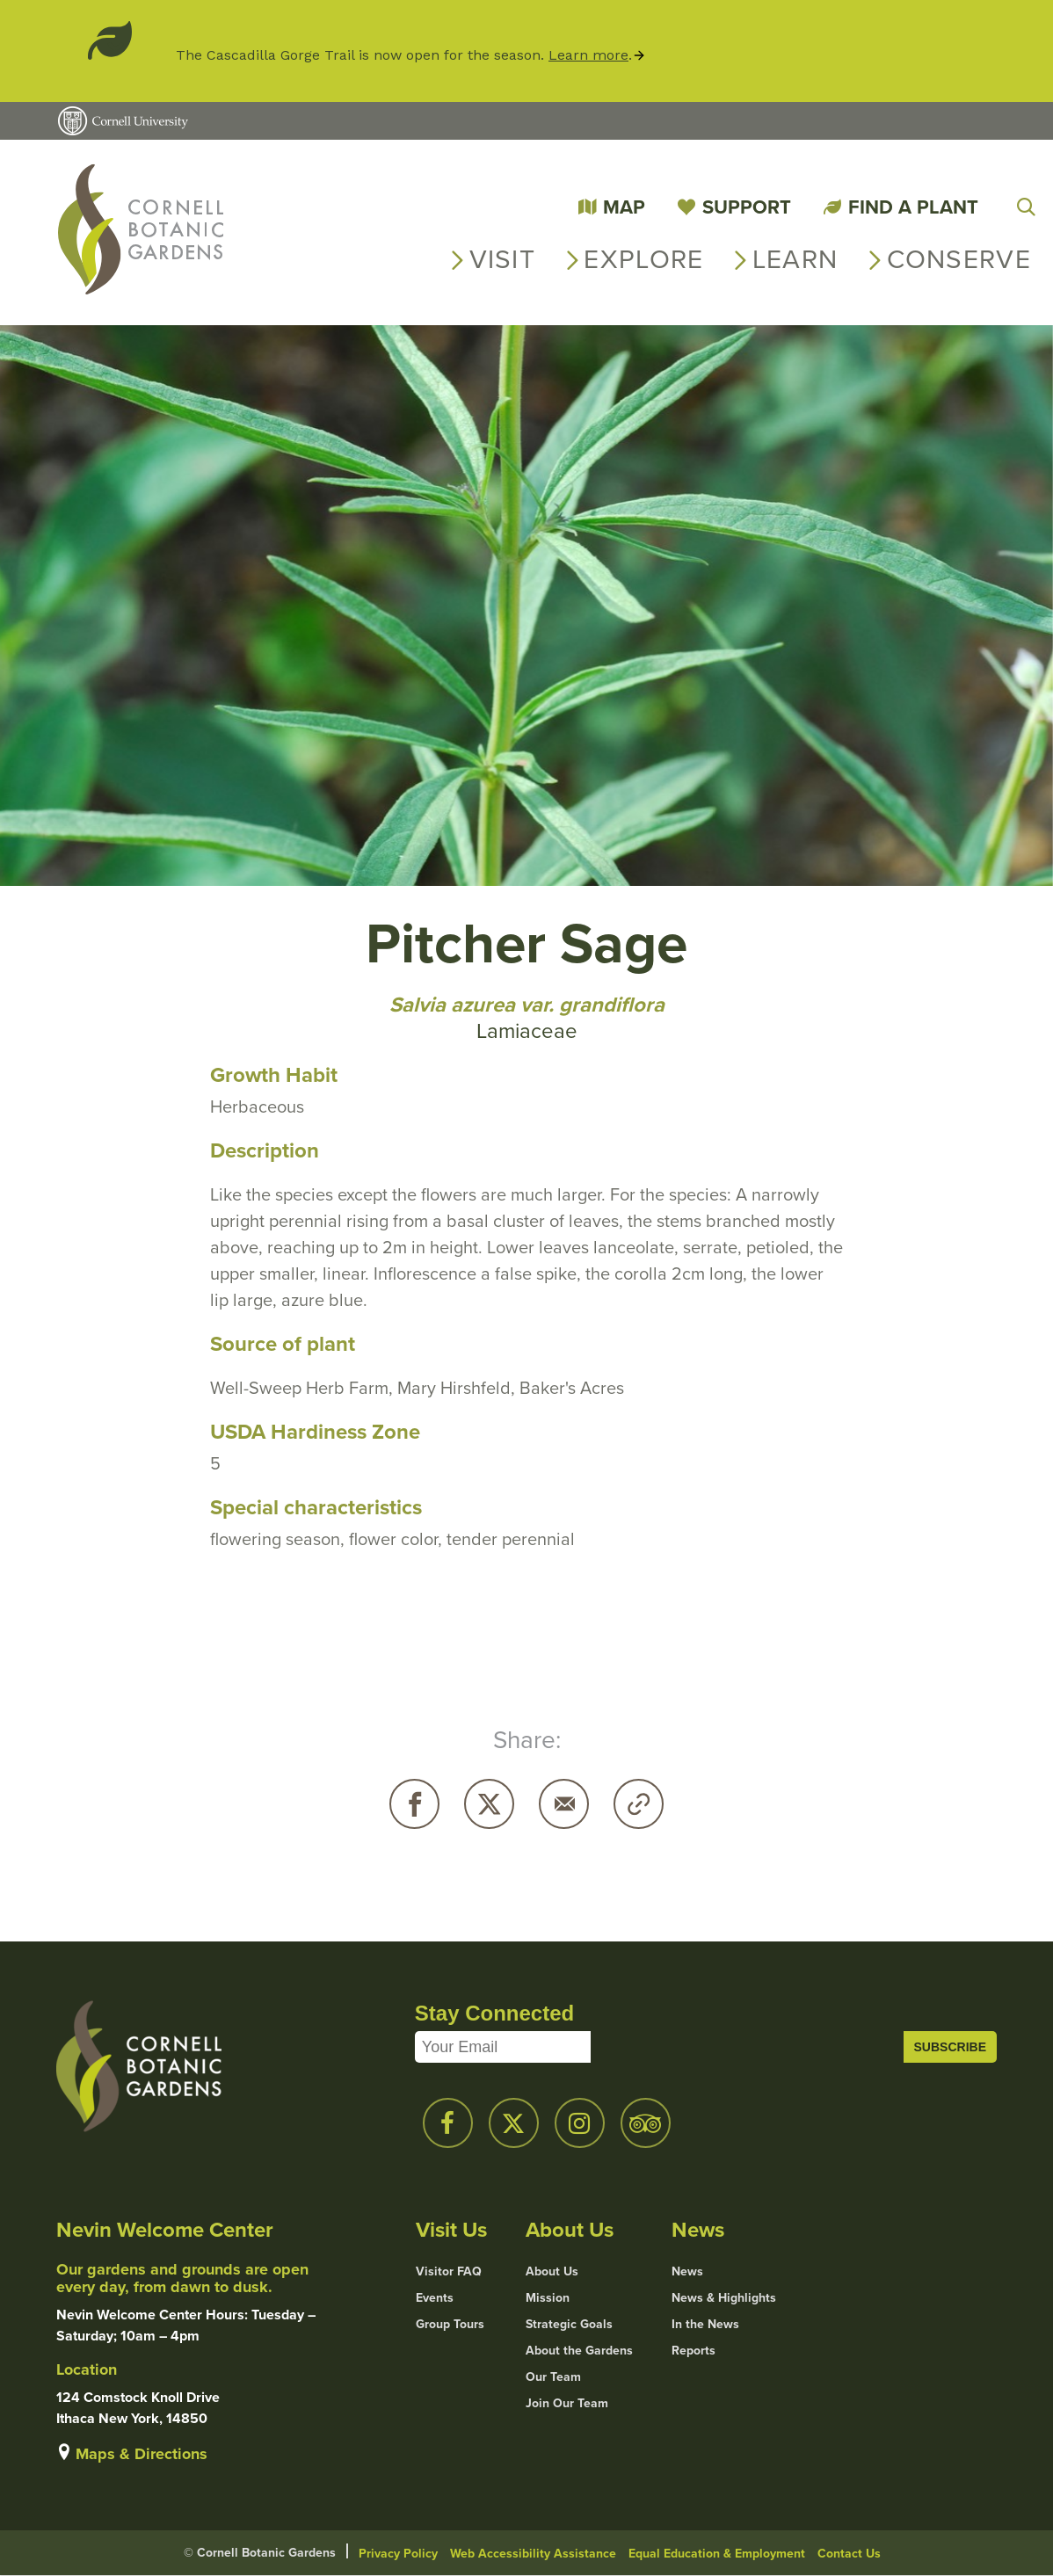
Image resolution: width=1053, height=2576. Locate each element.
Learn (795, 259)
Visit (502, 259)
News (687, 2272)
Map (624, 206)
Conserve (959, 259)
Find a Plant (913, 206)
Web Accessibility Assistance (533, 2553)
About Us (552, 2272)
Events (435, 2298)
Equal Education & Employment (716, 2553)
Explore (643, 259)
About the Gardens (579, 2351)
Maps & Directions (141, 2453)
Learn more (588, 55)
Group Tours (450, 2324)
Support (746, 206)
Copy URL (639, 1804)
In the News (705, 2324)
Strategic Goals (569, 2324)
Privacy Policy (398, 2553)
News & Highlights (724, 2298)
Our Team (553, 2377)
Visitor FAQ (449, 2272)
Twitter (489, 1804)
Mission (548, 2298)
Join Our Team (567, 2404)
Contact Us (849, 2553)
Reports (693, 2351)
